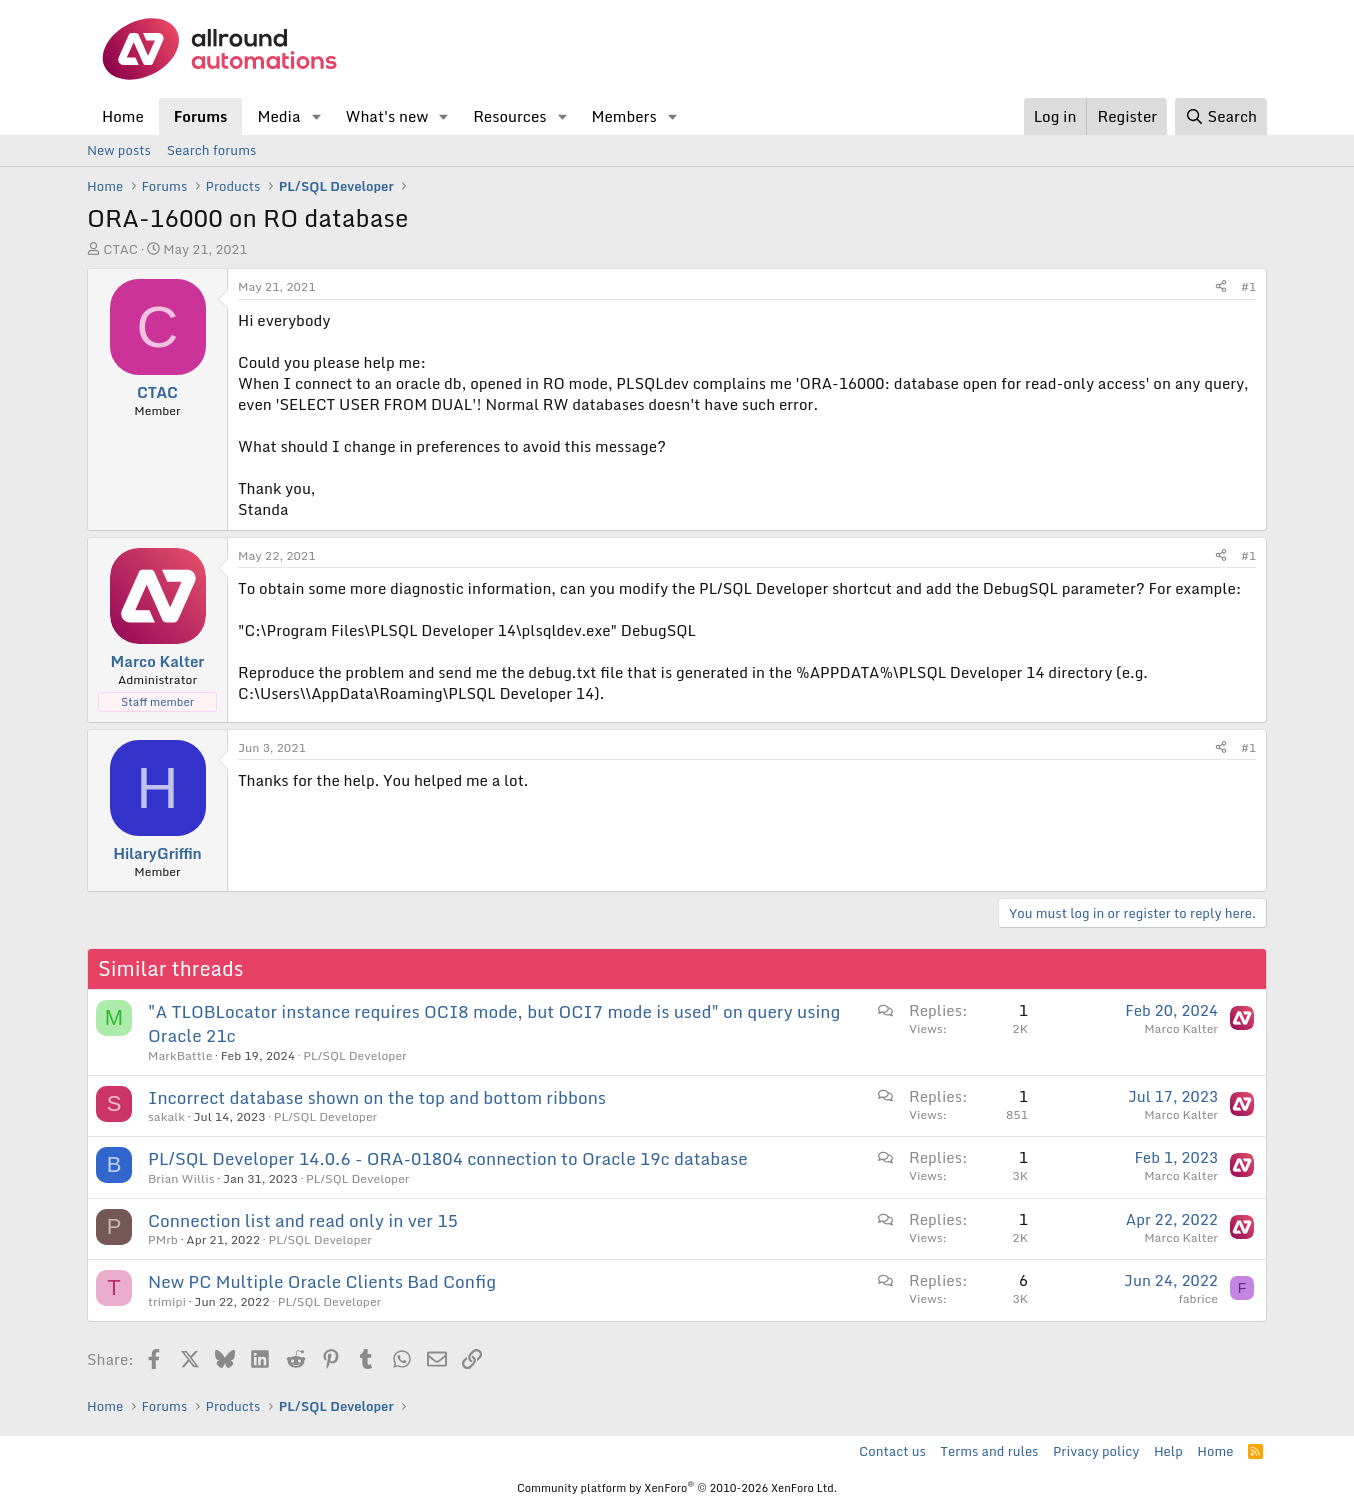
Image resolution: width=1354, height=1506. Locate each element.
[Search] (1221, 116)
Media (278, 116)
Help (1168, 1451)
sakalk (166, 1116)
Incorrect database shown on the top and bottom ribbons (377, 1097)
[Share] (1221, 287)
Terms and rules (989, 1451)
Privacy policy (1096, 1451)
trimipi (167, 1301)
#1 (1248, 286)
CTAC (120, 249)
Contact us (892, 1451)
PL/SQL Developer (354, 1055)
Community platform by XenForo (677, 1488)
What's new (386, 116)
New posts (119, 150)
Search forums (211, 150)
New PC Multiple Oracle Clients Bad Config (322, 1281)
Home (123, 116)
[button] (316, 116)
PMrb (163, 1239)
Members (623, 116)
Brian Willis (181, 1178)
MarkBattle (180, 1055)
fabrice (1198, 1298)
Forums (201, 116)
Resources (509, 116)
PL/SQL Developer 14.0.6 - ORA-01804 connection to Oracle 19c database (448, 1158)
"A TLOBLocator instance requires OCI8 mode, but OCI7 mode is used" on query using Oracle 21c (494, 1023)
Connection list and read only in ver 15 (303, 1220)
